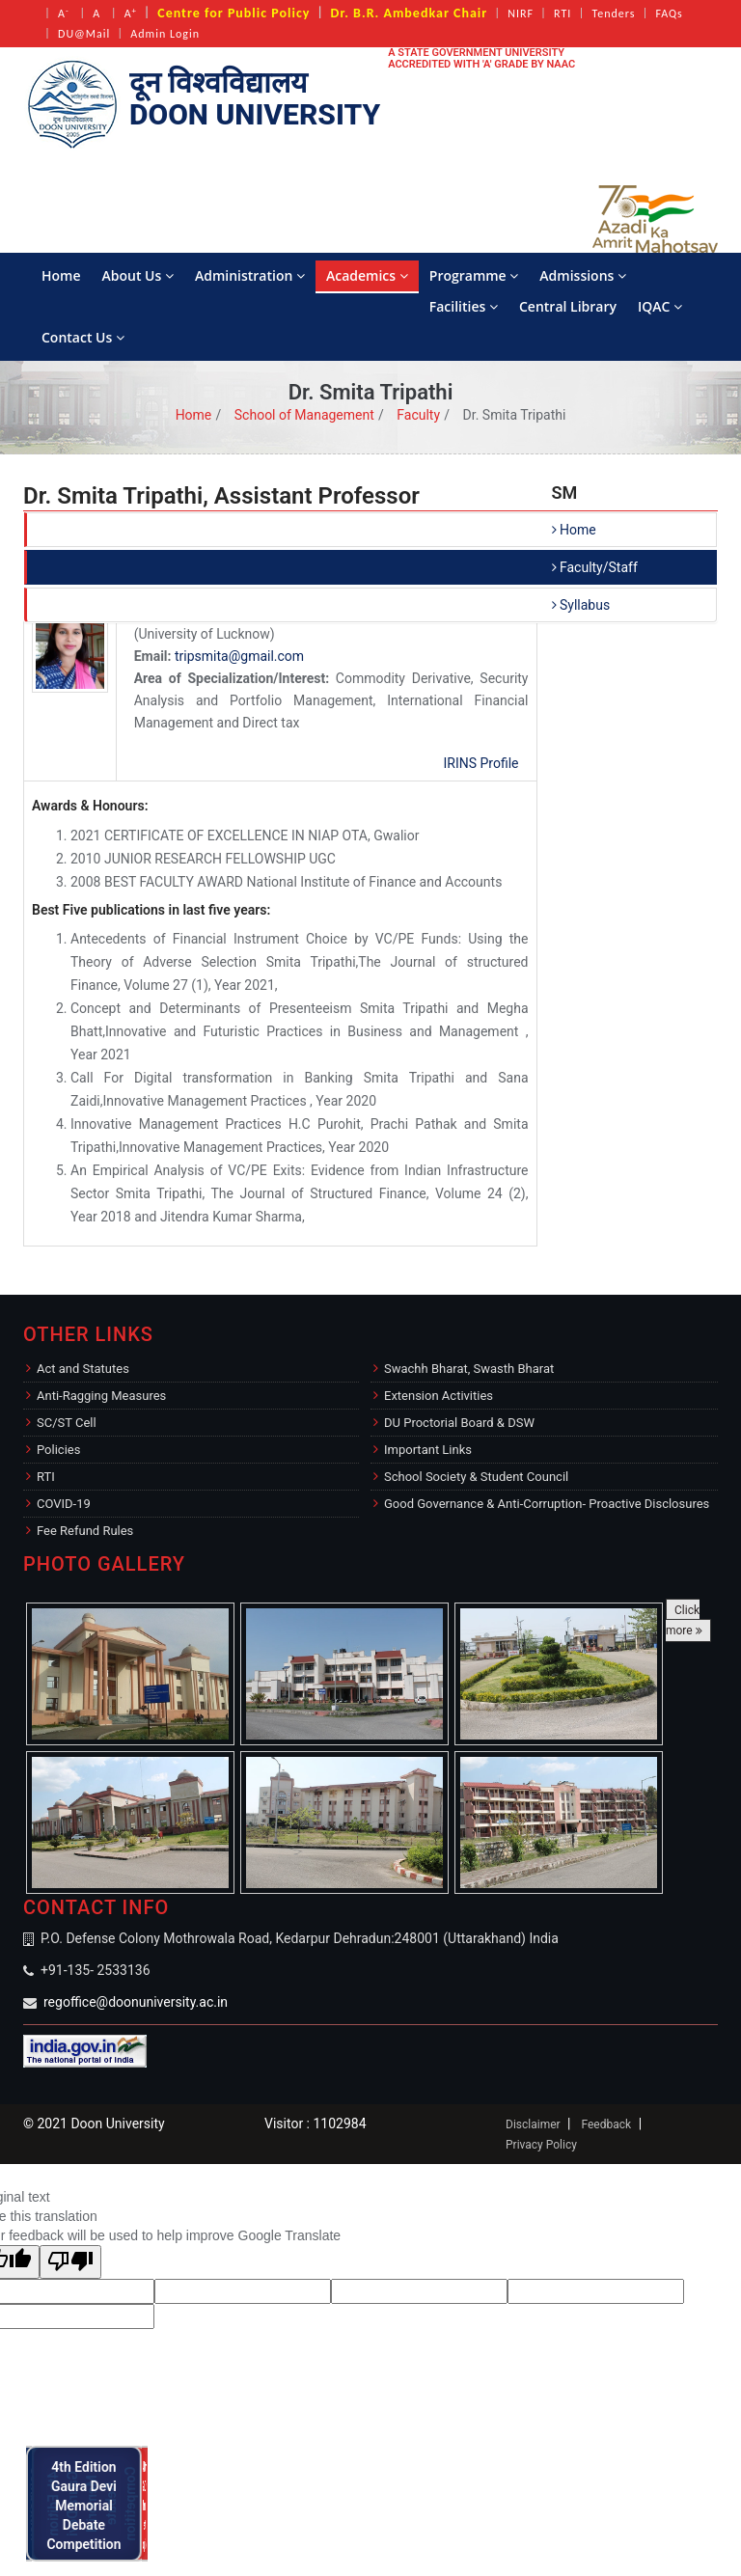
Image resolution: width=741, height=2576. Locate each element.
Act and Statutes (83, 1368)
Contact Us (82, 337)
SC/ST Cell (66, 1422)
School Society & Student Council (476, 1476)
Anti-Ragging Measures (101, 1395)
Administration (250, 275)
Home (61, 275)
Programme (474, 275)
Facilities (463, 306)
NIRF (521, 13)
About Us (138, 275)
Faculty (418, 415)
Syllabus (581, 605)
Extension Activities (438, 1395)
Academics (367, 275)
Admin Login (165, 34)
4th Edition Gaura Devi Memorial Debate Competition (89, 2503)
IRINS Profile (480, 763)
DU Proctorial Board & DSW (459, 1422)
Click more (684, 1620)
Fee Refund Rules (85, 1530)
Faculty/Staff (595, 567)
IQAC (660, 306)
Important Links (428, 1449)
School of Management (304, 415)
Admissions (582, 275)
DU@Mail (84, 34)
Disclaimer (533, 2124)
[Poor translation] (70, 2262)
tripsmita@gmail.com (239, 656)
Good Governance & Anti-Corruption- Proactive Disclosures (546, 1503)
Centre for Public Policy (233, 13)
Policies (58, 1449)
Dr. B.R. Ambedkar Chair (409, 13)
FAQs (668, 13)
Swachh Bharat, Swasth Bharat (469, 1368)
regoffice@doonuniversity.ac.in (135, 2002)
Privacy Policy (541, 2144)
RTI (562, 13)
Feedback (606, 2124)
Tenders (613, 13)
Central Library (568, 306)
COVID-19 (64, 1503)
